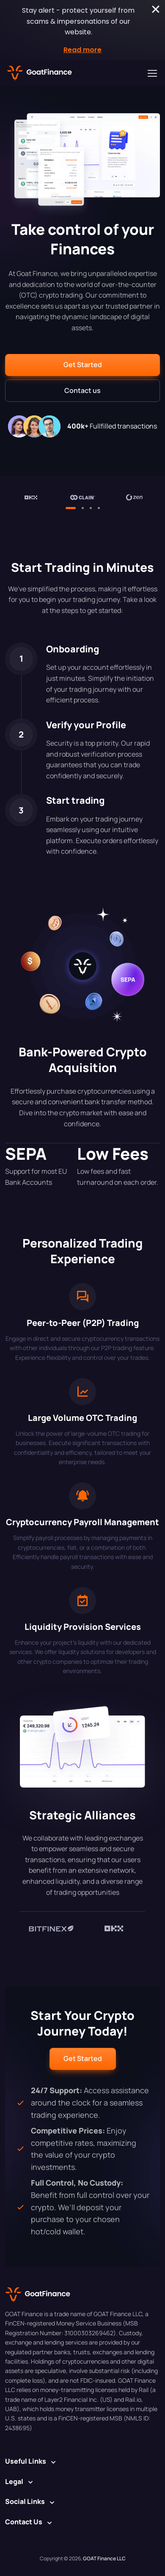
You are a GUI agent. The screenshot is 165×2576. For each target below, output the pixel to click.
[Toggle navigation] (152, 73)
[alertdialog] (82, 30)
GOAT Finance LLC (104, 2558)
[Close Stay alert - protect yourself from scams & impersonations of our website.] (156, 9)
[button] (82, 365)
